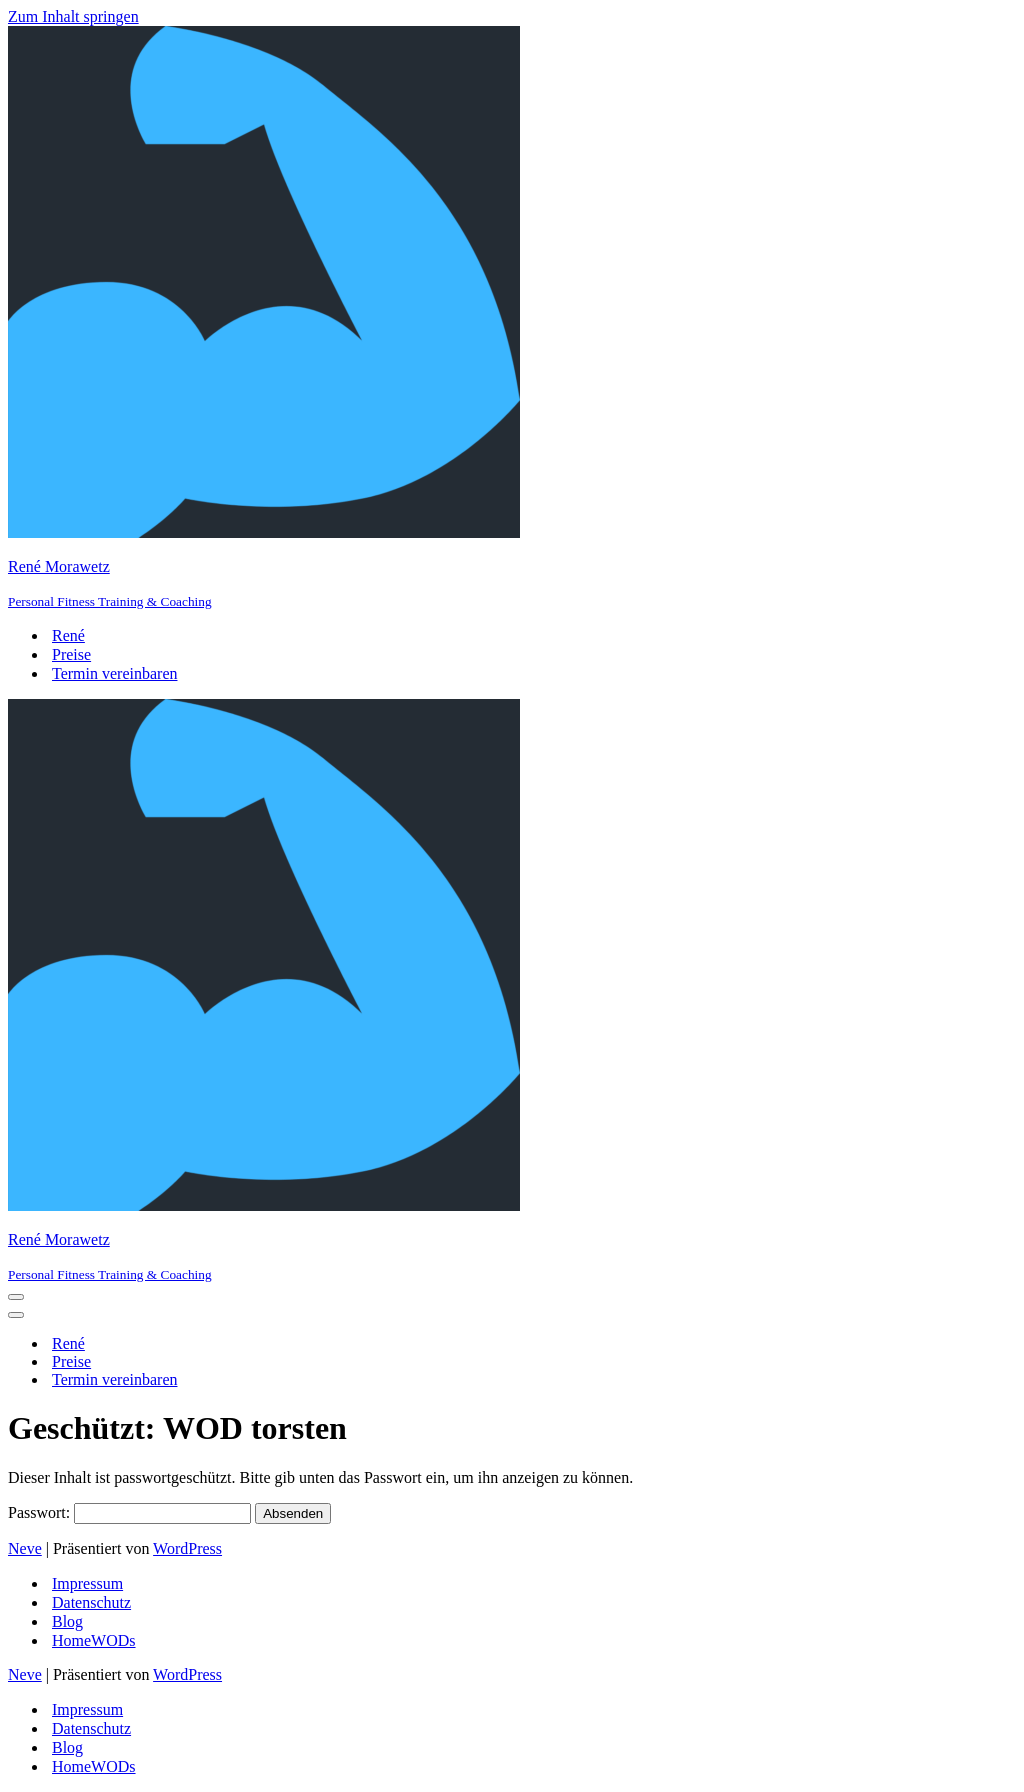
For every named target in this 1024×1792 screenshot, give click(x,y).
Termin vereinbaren (114, 673)
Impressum (87, 1583)
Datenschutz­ (91, 1602)
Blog (67, 1621)
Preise (71, 654)
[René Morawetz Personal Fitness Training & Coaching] (512, 318)
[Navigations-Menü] (16, 1297)
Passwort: (129, 1512)
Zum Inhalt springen (73, 16)
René (68, 635)
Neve (25, 1548)
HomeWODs (94, 1640)
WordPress (187, 1548)
